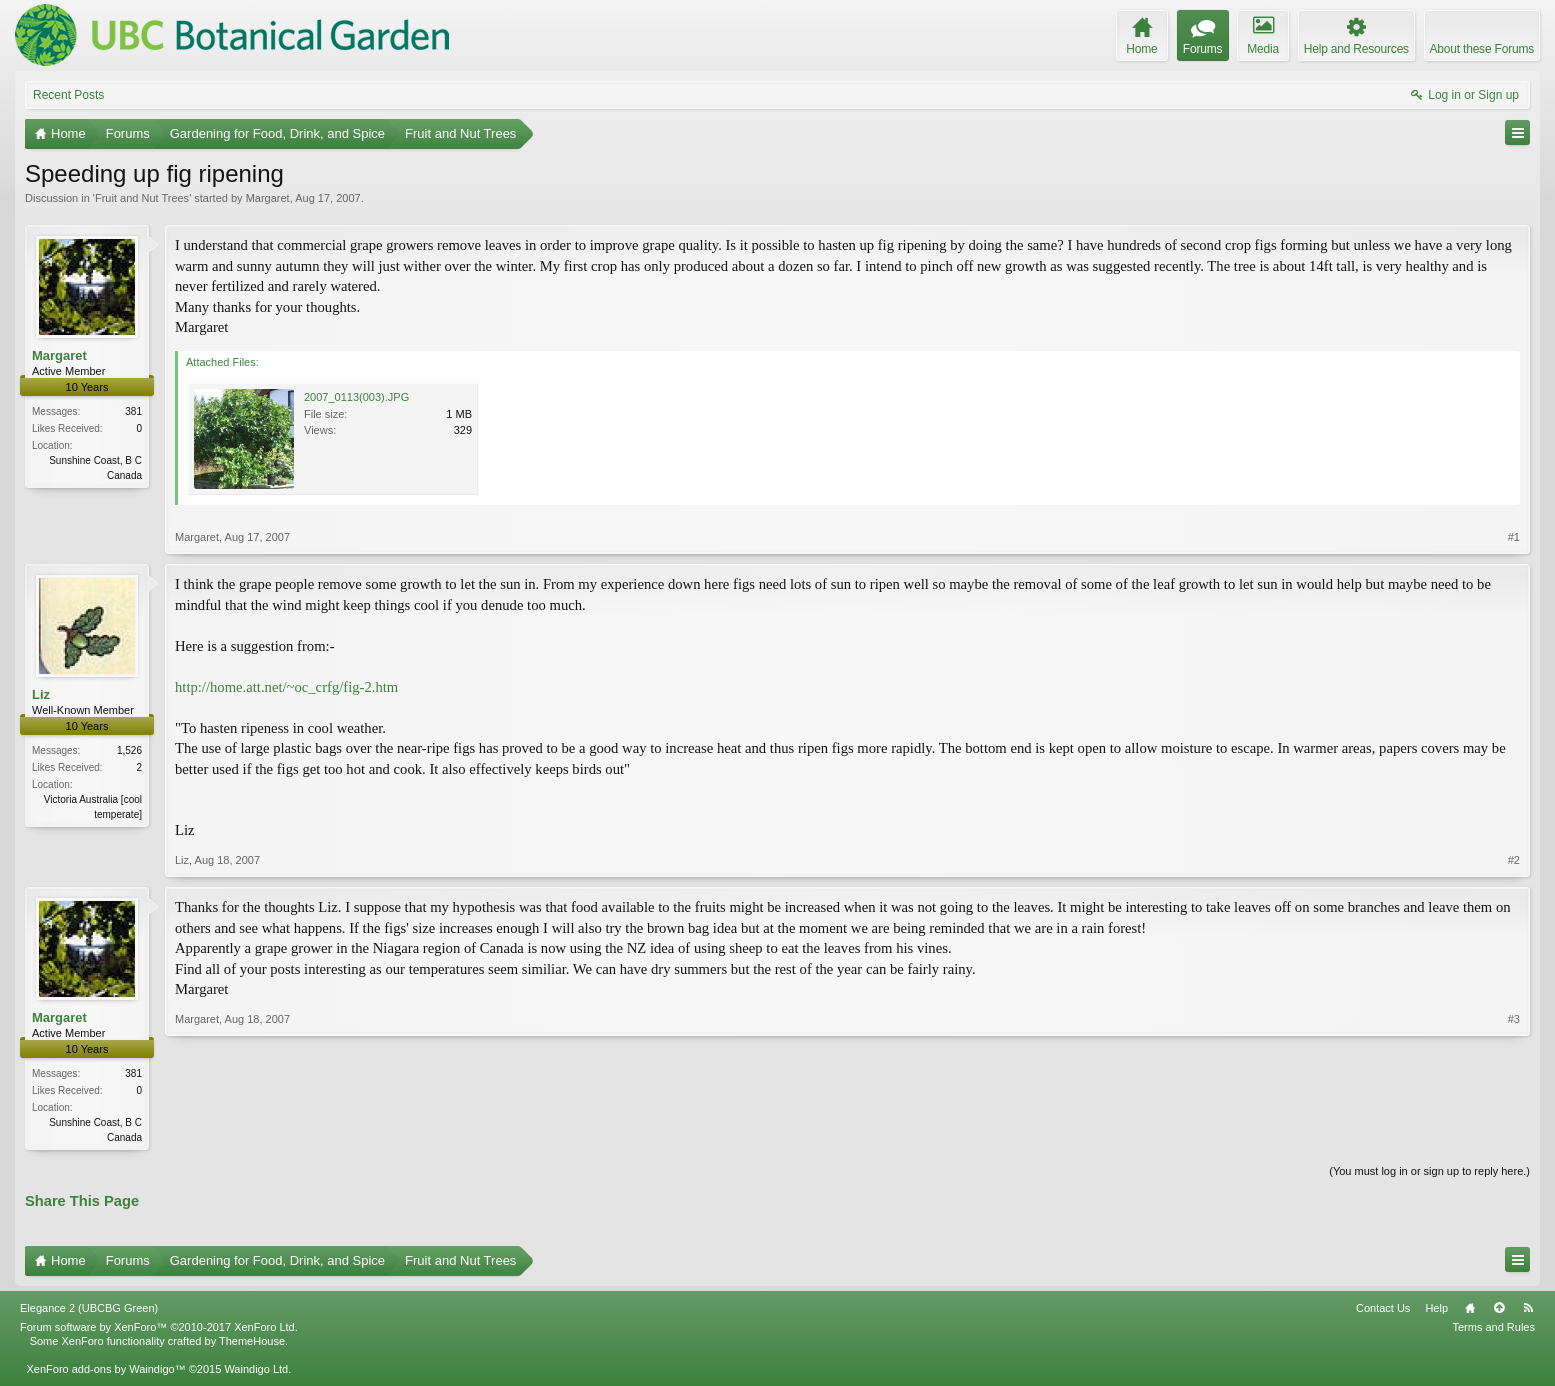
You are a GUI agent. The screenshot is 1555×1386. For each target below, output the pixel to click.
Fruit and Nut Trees (142, 198)
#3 (1514, 1135)
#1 (1514, 537)
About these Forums (1482, 49)
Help (1436, 1310)
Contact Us (1383, 1310)
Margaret (268, 198)
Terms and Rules (1493, 1329)
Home (1470, 1310)
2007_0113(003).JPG (356, 397)
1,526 (129, 750)
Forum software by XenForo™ (159, 1329)
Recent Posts (68, 95)
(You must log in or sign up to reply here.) (1429, 1173)
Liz (41, 694)
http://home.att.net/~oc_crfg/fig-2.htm (286, 687)
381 (133, 411)
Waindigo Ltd (256, 1371)
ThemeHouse (252, 1343)
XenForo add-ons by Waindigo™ (105, 1371)
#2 (1514, 860)
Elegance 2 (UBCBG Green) (89, 1310)
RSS (1528, 1310)
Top (1499, 1310)
